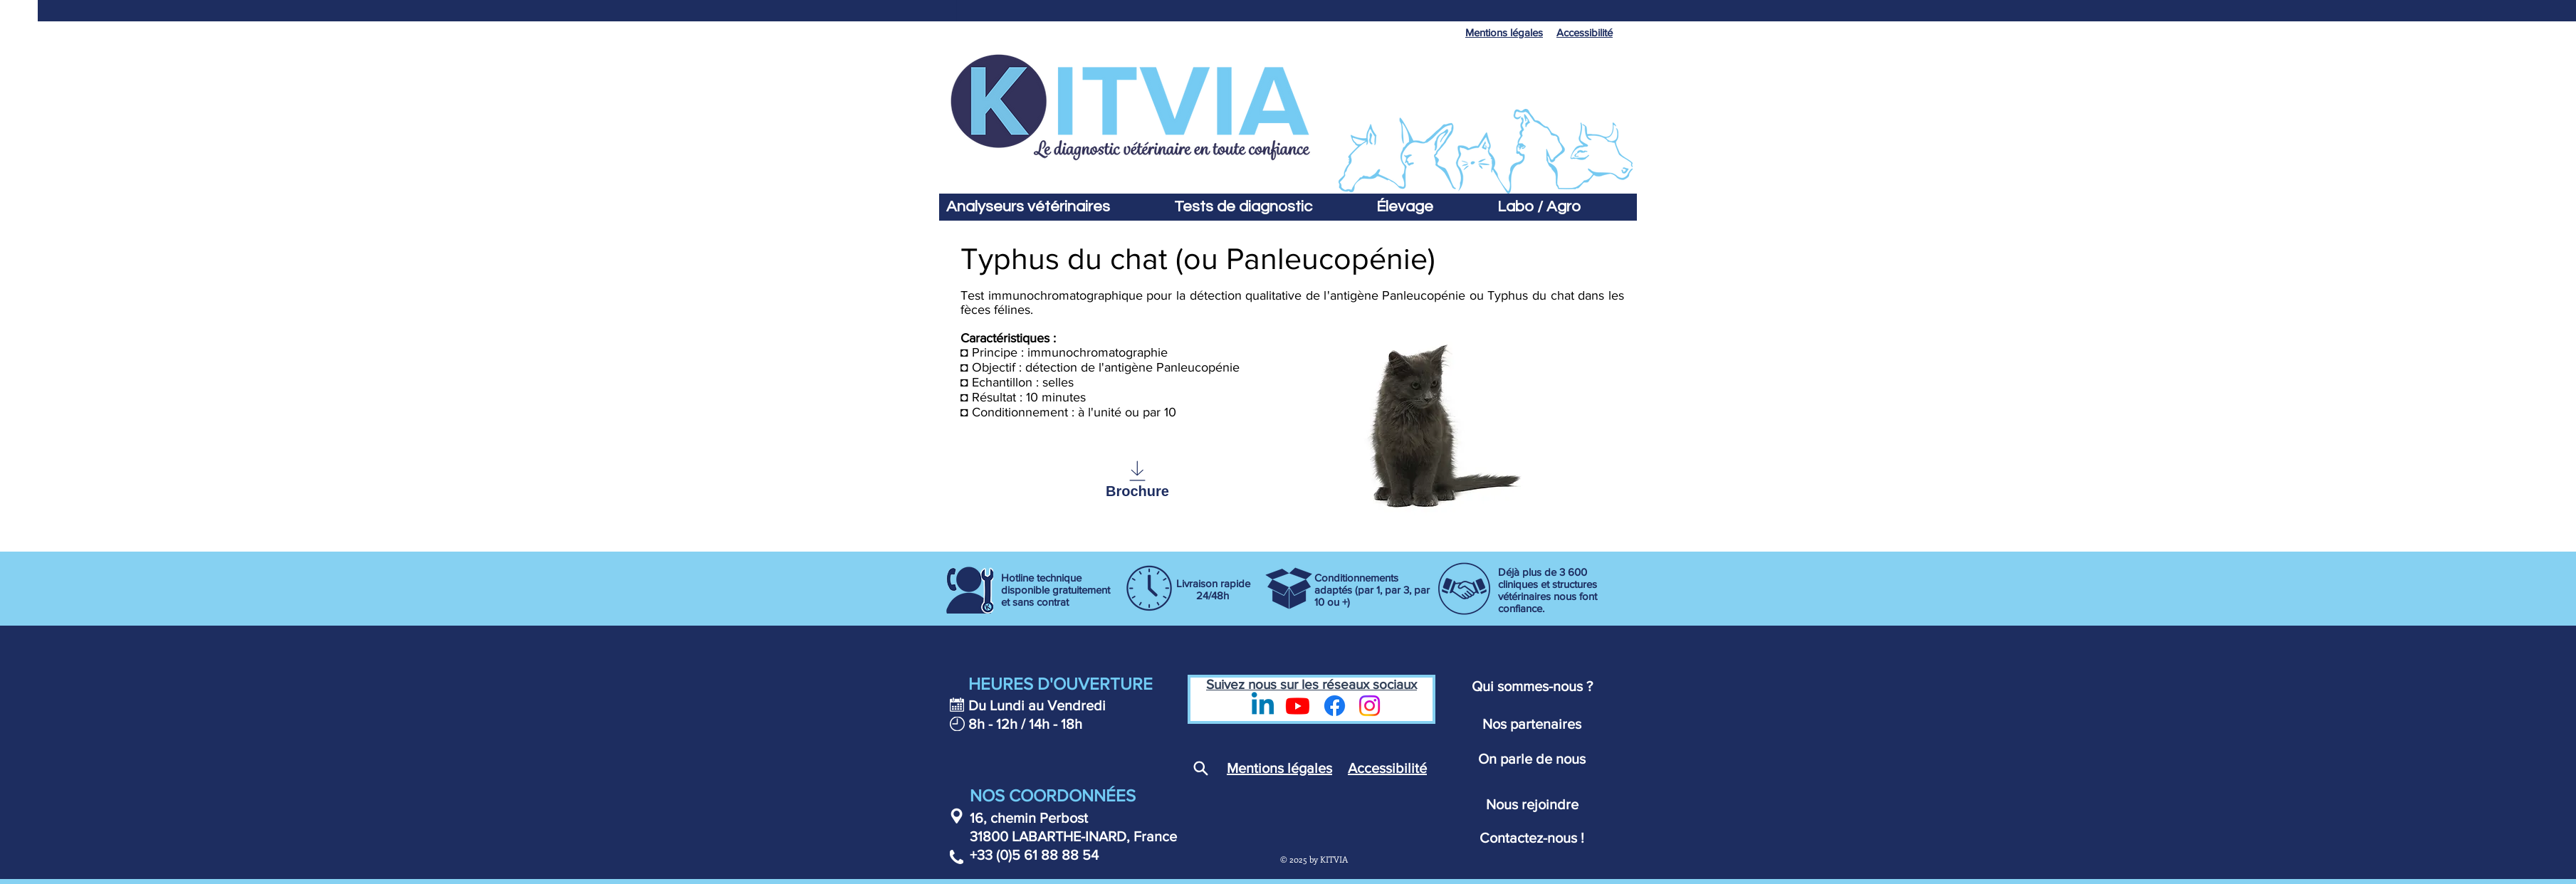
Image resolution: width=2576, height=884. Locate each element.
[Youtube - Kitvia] (1297, 706)
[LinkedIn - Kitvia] (1263, 706)
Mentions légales (1279, 768)
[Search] (1200, 768)
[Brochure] (1137, 479)
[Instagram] (1369, 706)
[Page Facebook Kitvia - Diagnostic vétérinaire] (1335, 706)
